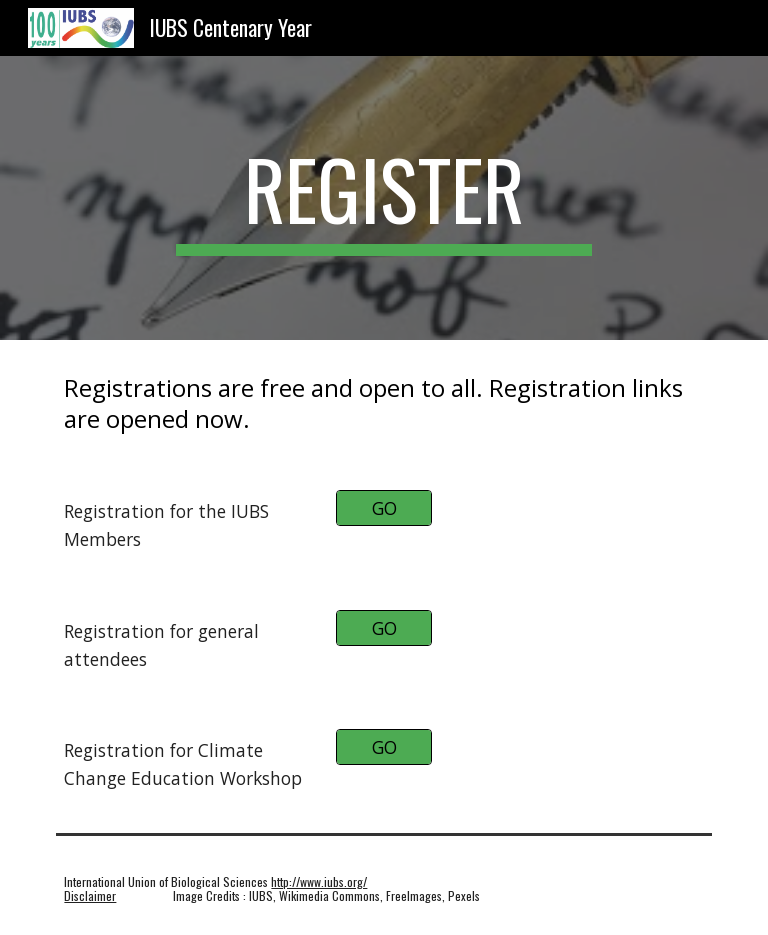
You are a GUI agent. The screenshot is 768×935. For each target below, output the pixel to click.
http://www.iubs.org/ (319, 881)
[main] (383, 198)
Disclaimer (90, 895)
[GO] (383, 508)
